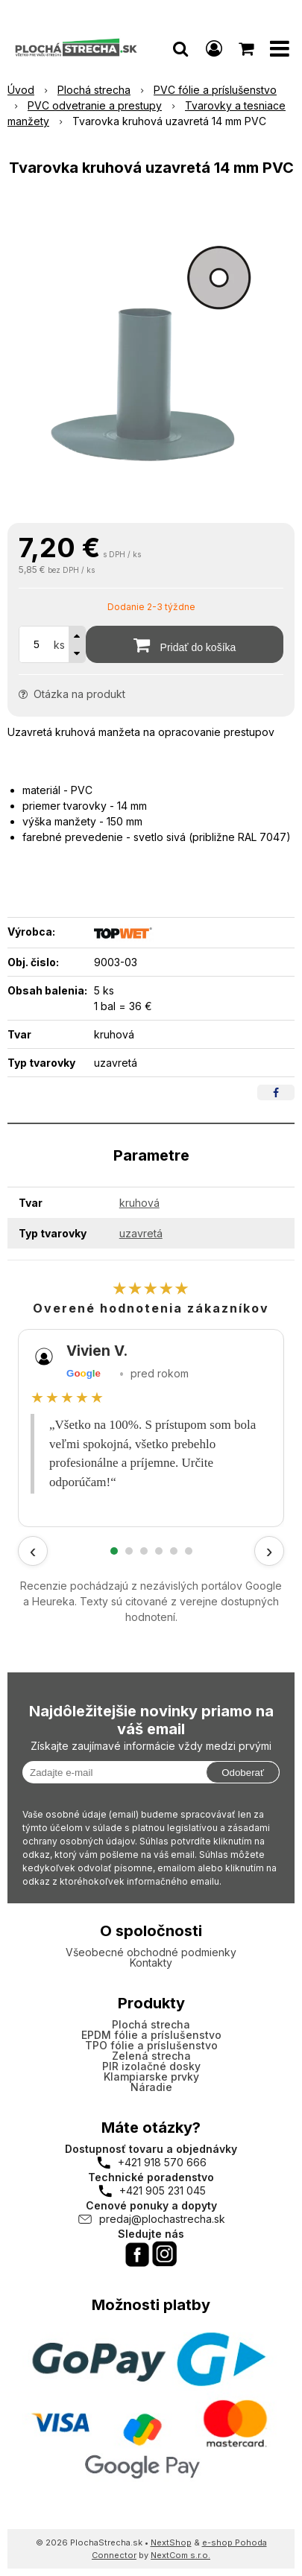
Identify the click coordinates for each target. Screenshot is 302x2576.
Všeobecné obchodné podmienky (151, 1952)
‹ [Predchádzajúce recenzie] (33, 1551)
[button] (180, 48)
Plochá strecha (151, 2024)
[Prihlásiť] (214, 48)
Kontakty (151, 1962)
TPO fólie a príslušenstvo (151, 2045)
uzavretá (141, 1233)
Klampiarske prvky (151, 2076)
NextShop (171, 2542)
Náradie (151, 2087)
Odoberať (242, 1772)
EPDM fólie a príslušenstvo (151, 2034)
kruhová (139, 1202)
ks (59, 644)
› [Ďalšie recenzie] (269, 1551)
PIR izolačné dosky (151, 2066)
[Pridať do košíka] (184, 644)
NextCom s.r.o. (180, 2555)
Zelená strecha (151, 2055)
